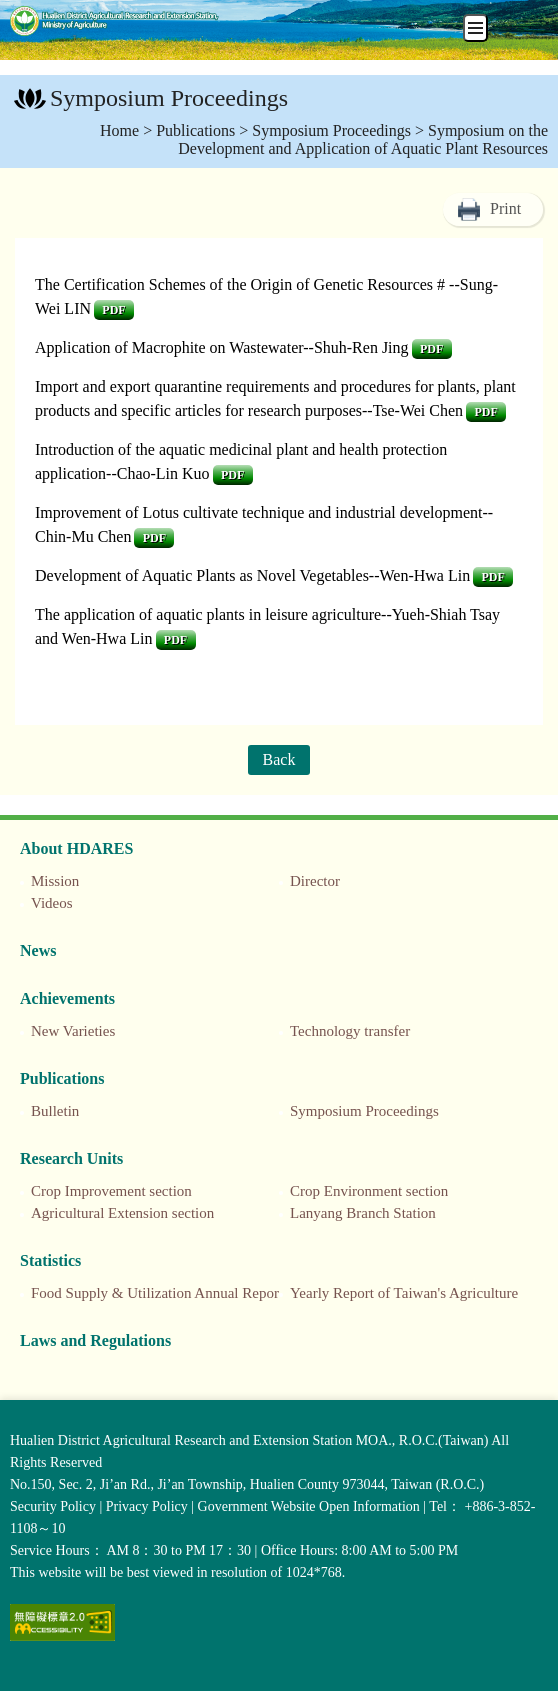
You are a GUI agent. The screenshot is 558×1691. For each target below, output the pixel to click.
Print (505, 208)
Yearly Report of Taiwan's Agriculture (404, 1293)
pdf (113, 310)
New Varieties (73, 1031)
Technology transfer (350, 1031)
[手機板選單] (475, 28)
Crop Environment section (369, 1191)
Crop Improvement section (111, 1191)
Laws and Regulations (95, 1340)
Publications (195, 130)
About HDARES (76, 848)
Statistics (50, 1260)
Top (538, 1671)
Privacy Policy (147, 1506)
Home (119, 130)
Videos (52, 903)
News (38, 950)
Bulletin (55, 1111)
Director (315, 881)
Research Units (71, 1158)
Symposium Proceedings (331, 130)
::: (11, 100)
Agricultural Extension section (122, 1213)
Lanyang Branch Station (363, 1213)
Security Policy (53, 1506)
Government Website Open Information (309, 1506)
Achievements (67, 998)
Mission (55, 881)
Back (279, 759)
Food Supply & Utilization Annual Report (157, 1293)
